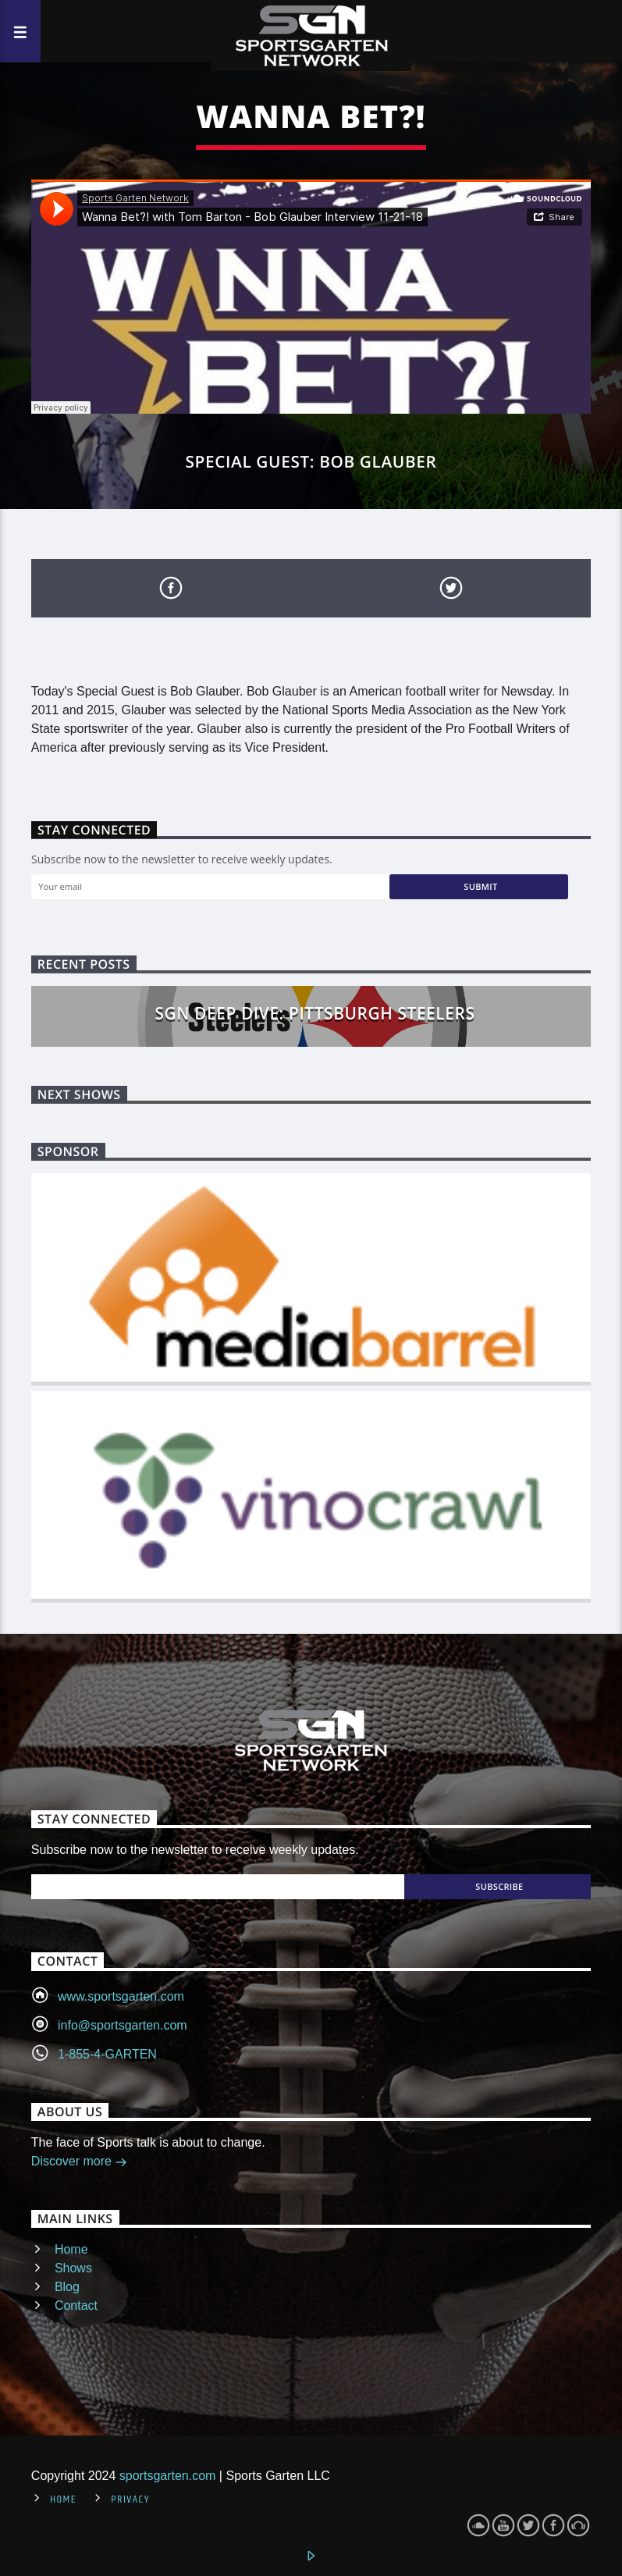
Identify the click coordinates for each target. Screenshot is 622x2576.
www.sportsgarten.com (121, 1996)
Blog (67, 2286)
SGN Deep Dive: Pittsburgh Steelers (315, 1013)
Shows (73, 2268)
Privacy (130, 2499)
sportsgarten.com (167, 2475)
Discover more (79, 2162)
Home (71, 2249)
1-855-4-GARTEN (107, 2054)
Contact (76, 2305)
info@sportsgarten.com (122, 2025)
